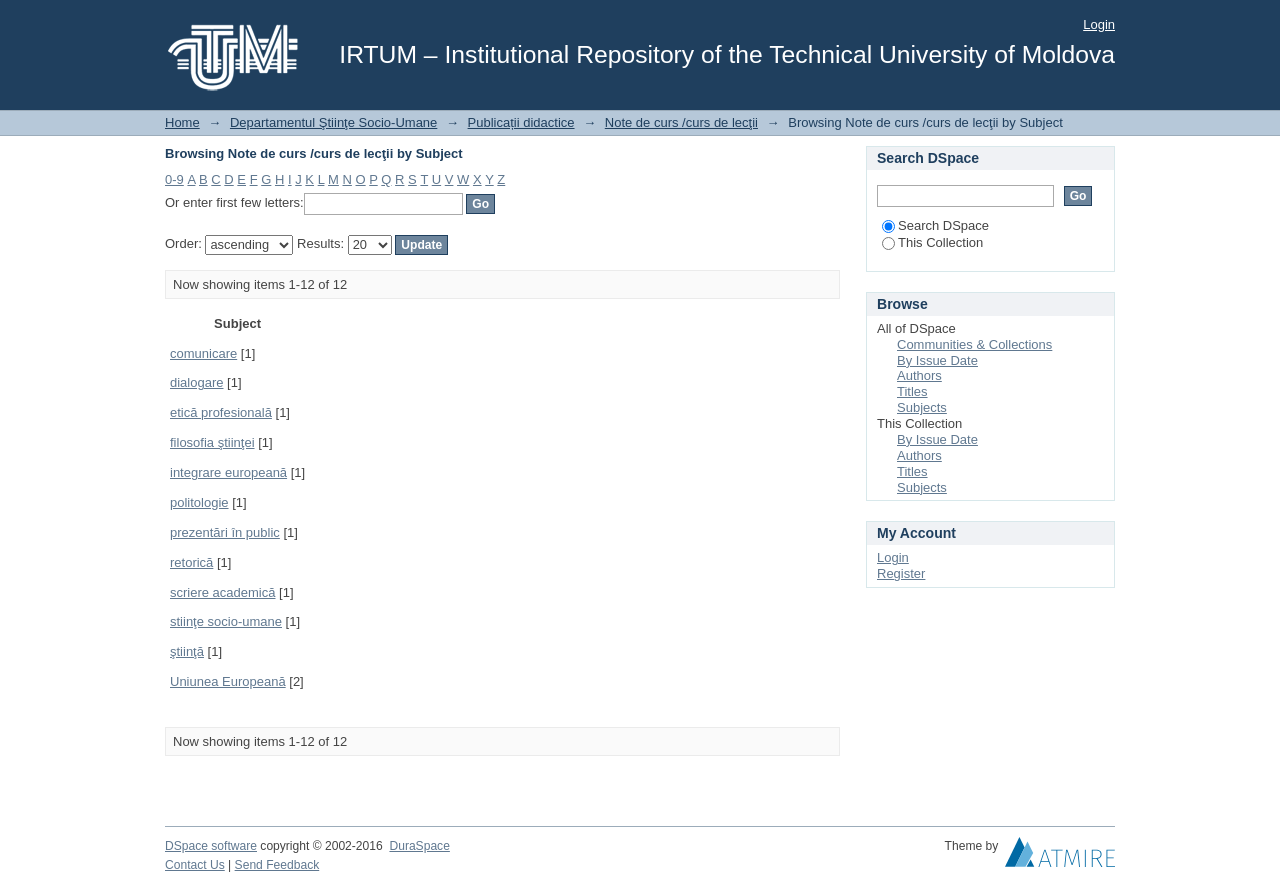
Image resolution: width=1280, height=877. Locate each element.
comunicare (203, 353)
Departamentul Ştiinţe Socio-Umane (333, 122)
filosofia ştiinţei (212, 442)
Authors (919, 375)
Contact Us (195, 865)
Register (901, 573)
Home (182, 122)
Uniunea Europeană (228, 681)
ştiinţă (187, 651)
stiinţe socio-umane (226, 621)
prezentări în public (225, 532)
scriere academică (223, 592)
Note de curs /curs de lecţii (681, 122)
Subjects (922, 407)
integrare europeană (228, 472)
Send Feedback (277, 865)
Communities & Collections (974, 344)
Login (1099, 24)
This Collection (932, 242)
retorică (191, 562)
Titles (912, 391)
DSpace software (211, 846)
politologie (199, 502)
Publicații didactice (521, 122)
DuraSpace (419, 846)
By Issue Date (937, 360)
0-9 (174, 179)
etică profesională (221, 412)
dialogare (197, 382)
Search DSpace (935, 225)
